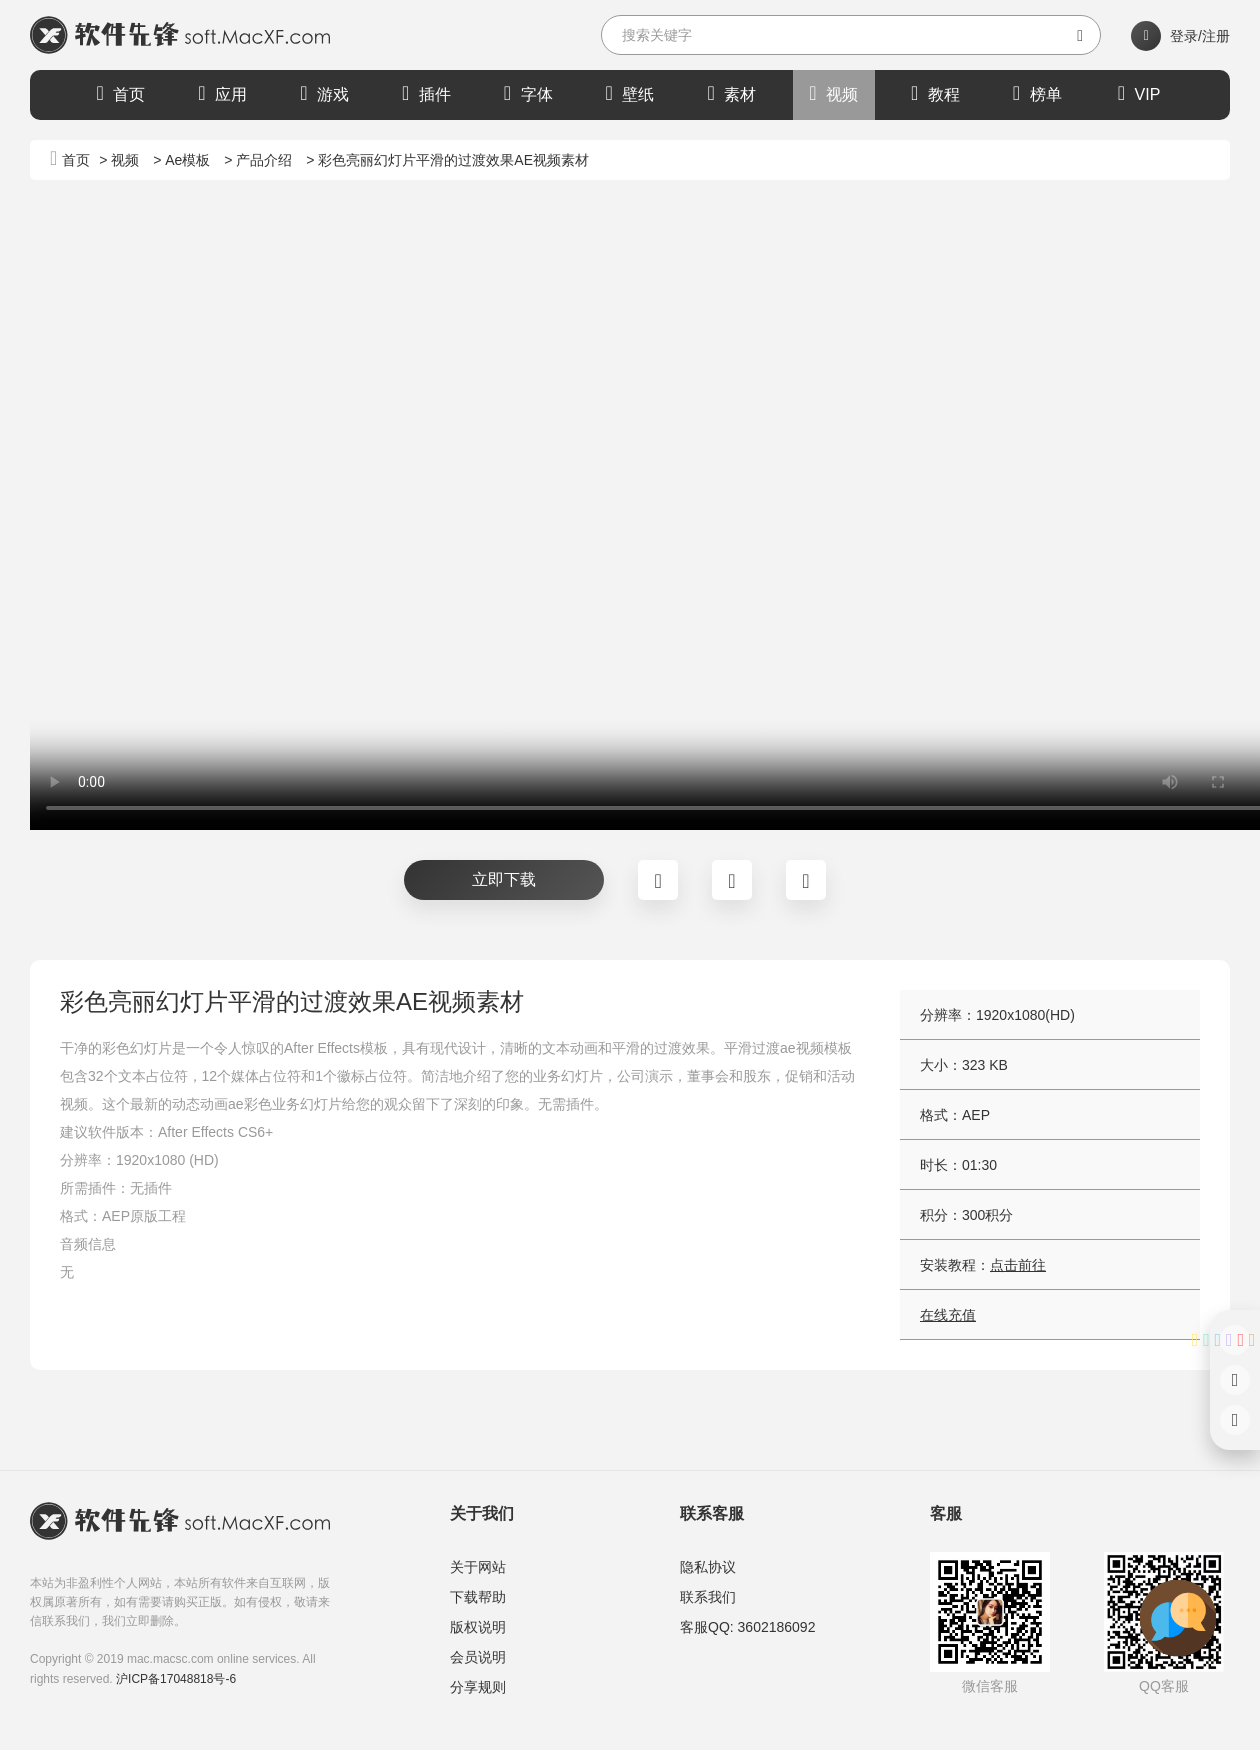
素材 (731, 93)
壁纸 (630, 93)
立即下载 (504, 879)
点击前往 (1018, 1265)
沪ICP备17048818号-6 (176, 1679)
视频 (833, 93)
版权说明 (478, 1627)
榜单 (1037, 93)
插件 (426, 93)
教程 (935, 93)
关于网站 (478, 1567)
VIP (1139, 93)
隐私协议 (708, 1567)
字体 (528, 93)
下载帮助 (478, 1597)
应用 (222, 93)
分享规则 (478, 1687)
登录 (1184, 36)
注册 (1216, 36)
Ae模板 (187, 160)
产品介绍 (264, 160)
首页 (121, 93)
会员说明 (478, 1657)
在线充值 (948, 1315)
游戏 (324, 93)
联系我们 (708, 1597)
